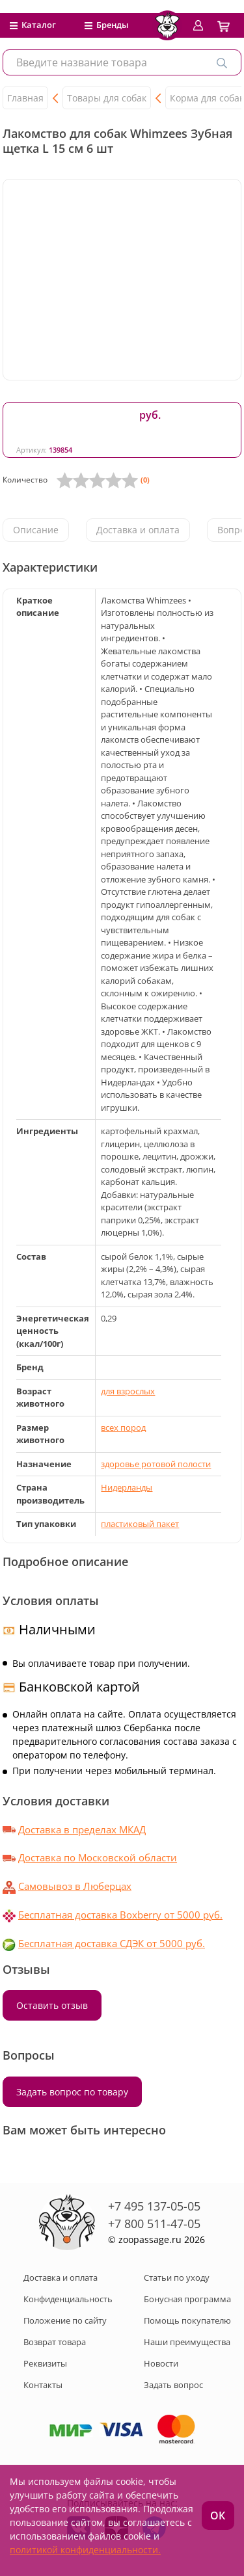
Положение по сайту (65, 2320)
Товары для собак (106, 98)
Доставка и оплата (138, 530)
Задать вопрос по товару (72, 2092)
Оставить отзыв (52, 2005)
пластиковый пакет (140, 1524)
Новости (161, 2363)
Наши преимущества (187, 2342)
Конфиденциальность (68, 2299)
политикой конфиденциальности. (85, 2549)
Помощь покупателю (187, 2320)
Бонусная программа (187, 2299)
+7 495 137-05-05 (154, 2206)
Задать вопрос (173, 2385)
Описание (36, 530)
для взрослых (128, 1391)
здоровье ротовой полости (156, 1464)
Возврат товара (54, 2342)
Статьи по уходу (177, 2277)
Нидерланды (126, 1487)
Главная (25, 98)
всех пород (123, 1427)
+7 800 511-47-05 (154, 2223)
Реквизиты (45, 2363)
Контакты (42, 2385)
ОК (217, 2515)
